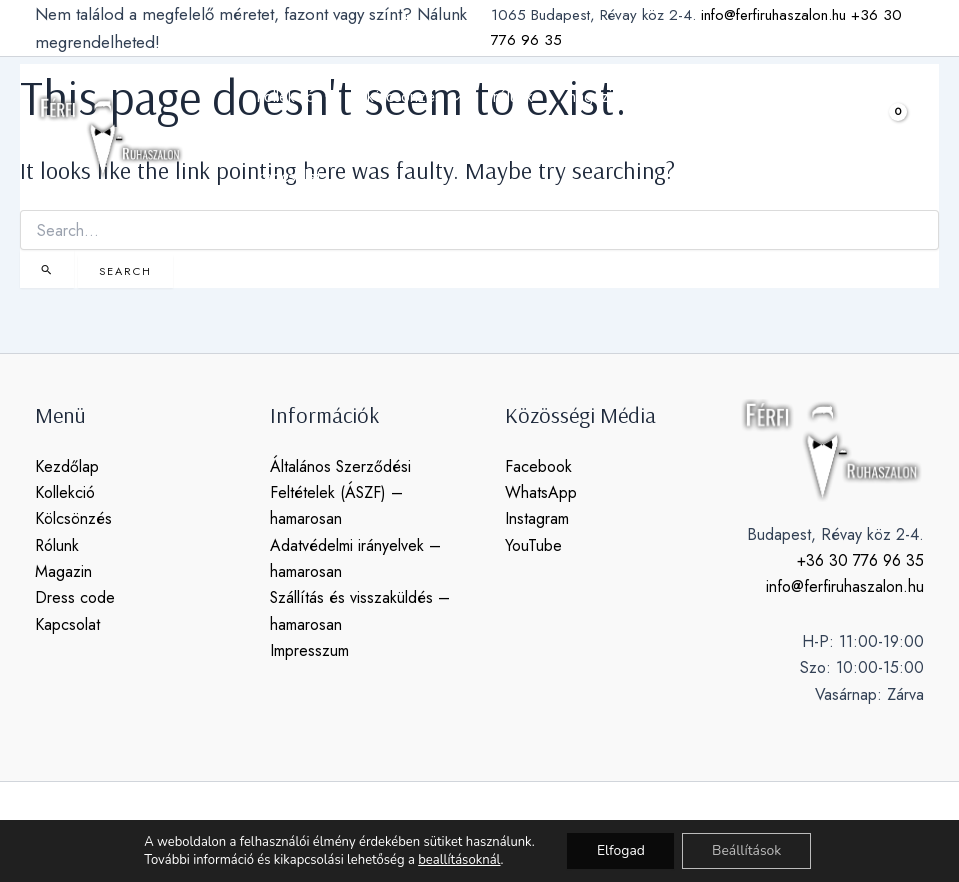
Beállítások (747, 850)
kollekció (296, 97)
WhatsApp (541, 492)
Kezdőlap (67, 466)
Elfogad (620, 850)
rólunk (513, 96)
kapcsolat (288, 176)
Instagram (537, 519)
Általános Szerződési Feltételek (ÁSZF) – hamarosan (341, 493)
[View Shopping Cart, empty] (904, 137)
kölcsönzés (414, 97)
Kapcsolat (67, 624)
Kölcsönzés (73, 519)
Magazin (63, 571)
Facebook (538, 466)
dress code (690, 96)
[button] (855, 137)
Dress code (75, 598)
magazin (592, 96)
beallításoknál (458, 860)
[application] (325, 97)
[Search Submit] (47, 269)
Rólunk (57, 545)
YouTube (533, 545)
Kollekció (65, 492)
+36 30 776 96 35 (860, 560)
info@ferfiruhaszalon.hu (773, 15)
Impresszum (309, 650)
